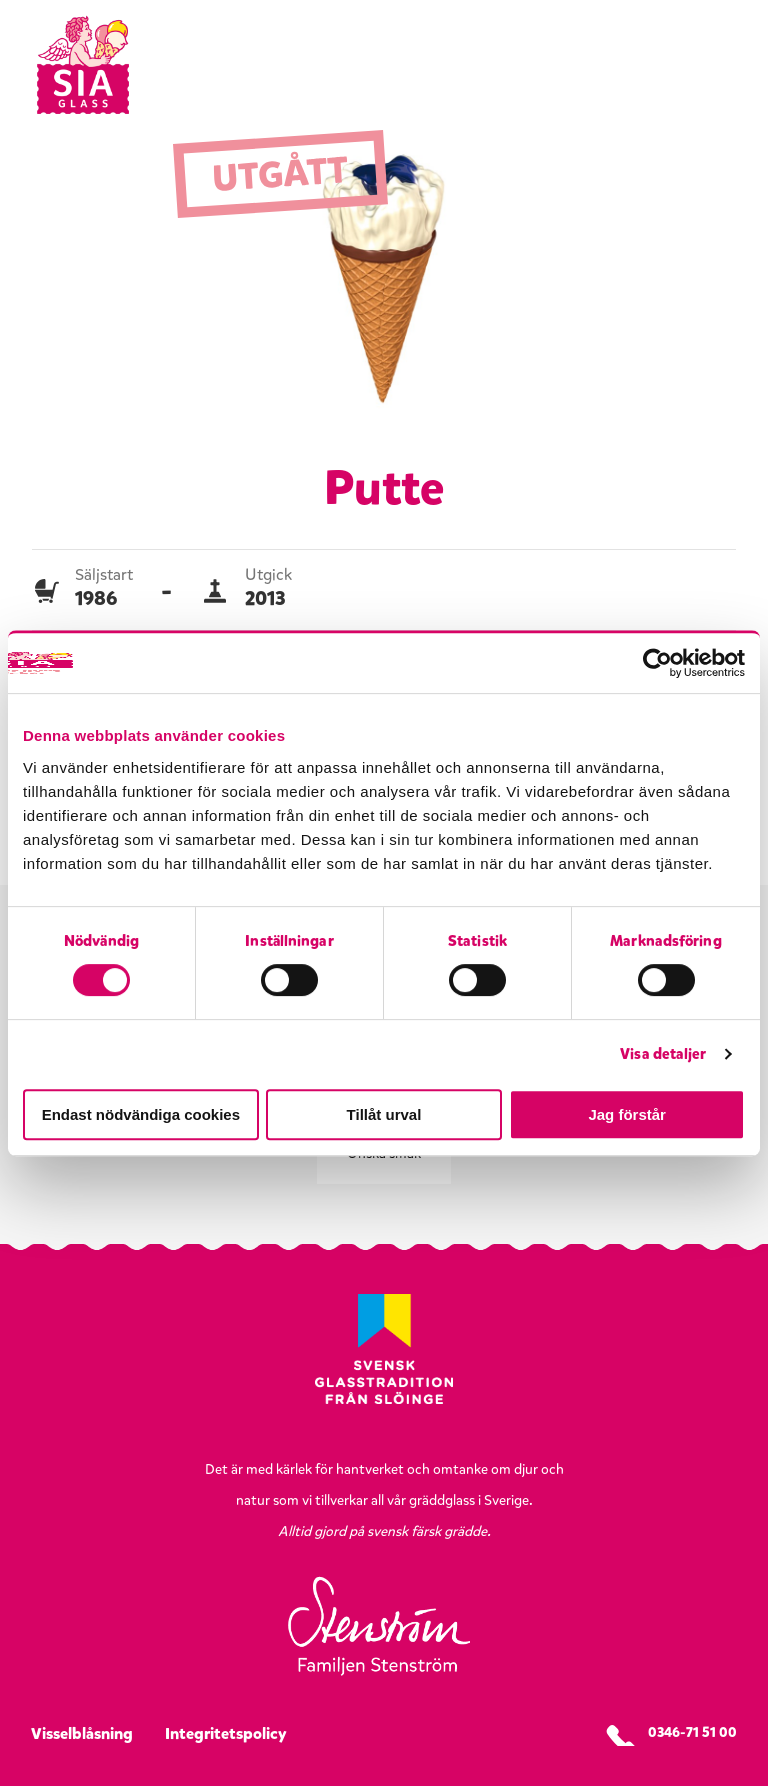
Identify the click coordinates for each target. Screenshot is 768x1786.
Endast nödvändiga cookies (141, 1114)
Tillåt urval (384, 1114)
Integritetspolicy (226, 1733)
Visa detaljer (663, 1054)
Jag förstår (627, 1114)
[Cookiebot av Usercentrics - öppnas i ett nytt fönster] (657, 663)
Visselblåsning (82, 1733)
